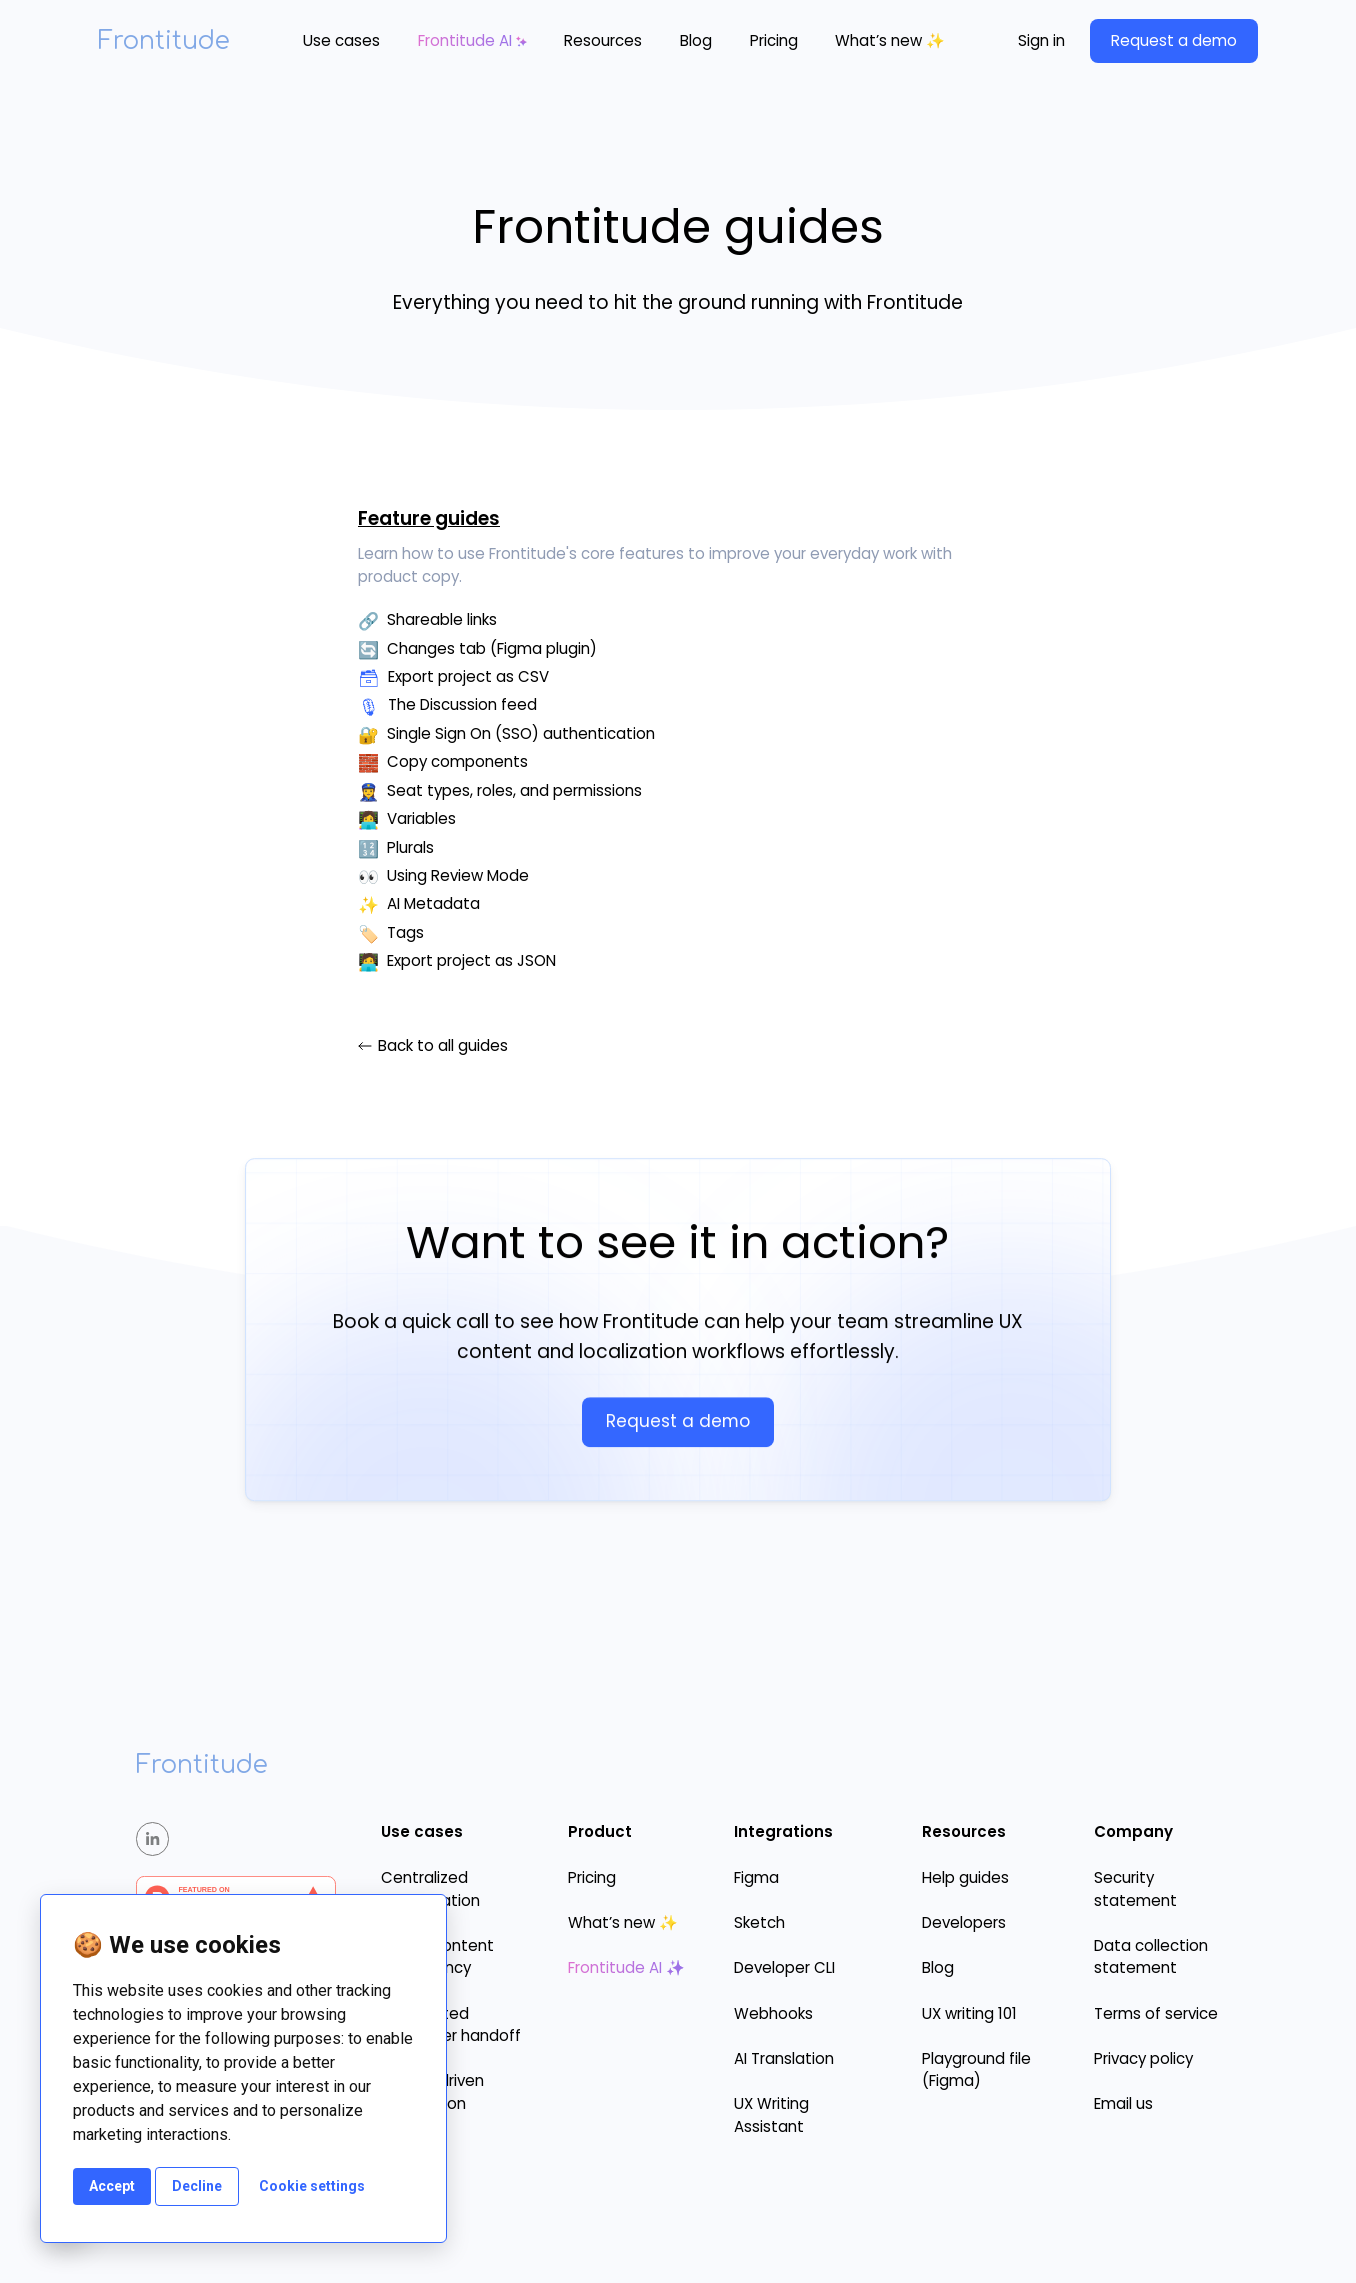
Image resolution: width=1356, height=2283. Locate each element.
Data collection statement (1151, 1957)
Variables (421, 818)
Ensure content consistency (437, 1957)
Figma (756, 1877)
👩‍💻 (368, 820)
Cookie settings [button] (312, 2186)
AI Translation (784, 2058)
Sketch (759, 1922)
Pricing (774, 40)
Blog (696, 40)
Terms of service (1156, 2013)
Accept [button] (112, 2186)
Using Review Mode (458, 875)
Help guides (965, 1877)
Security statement (1135, 1889)
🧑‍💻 (368, 962)
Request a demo (1174, 40)
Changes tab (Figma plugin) (492, 648)
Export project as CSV (468, 676)
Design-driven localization (432, 2092)
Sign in (1041, 40)
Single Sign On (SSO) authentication (521, 733)
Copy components (457, 761)
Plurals (410, 847)
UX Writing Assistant (771, 2115)
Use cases (341, 40)
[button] (341, 41)
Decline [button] (197, 2186)
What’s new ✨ (890, 40)
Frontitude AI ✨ (626, 1967)
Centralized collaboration (430, 1889)
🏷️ (368, 934)
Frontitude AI (465, 40)
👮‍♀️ (368, 792)
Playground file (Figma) (976, 2070)
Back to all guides (443, 1046)
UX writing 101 (969, 2013)
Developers (964, 1922)
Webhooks (773, 2013)
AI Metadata (433, 903)
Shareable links (442, 619)
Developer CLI (784, 1967)
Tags (405, 932)
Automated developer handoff (451, 2025)
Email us (1123, 2103)
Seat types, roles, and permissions (514, 790)
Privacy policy (1143, 2058)
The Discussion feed (462, 704)
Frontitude (164, 41)
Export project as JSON (471, 960)
